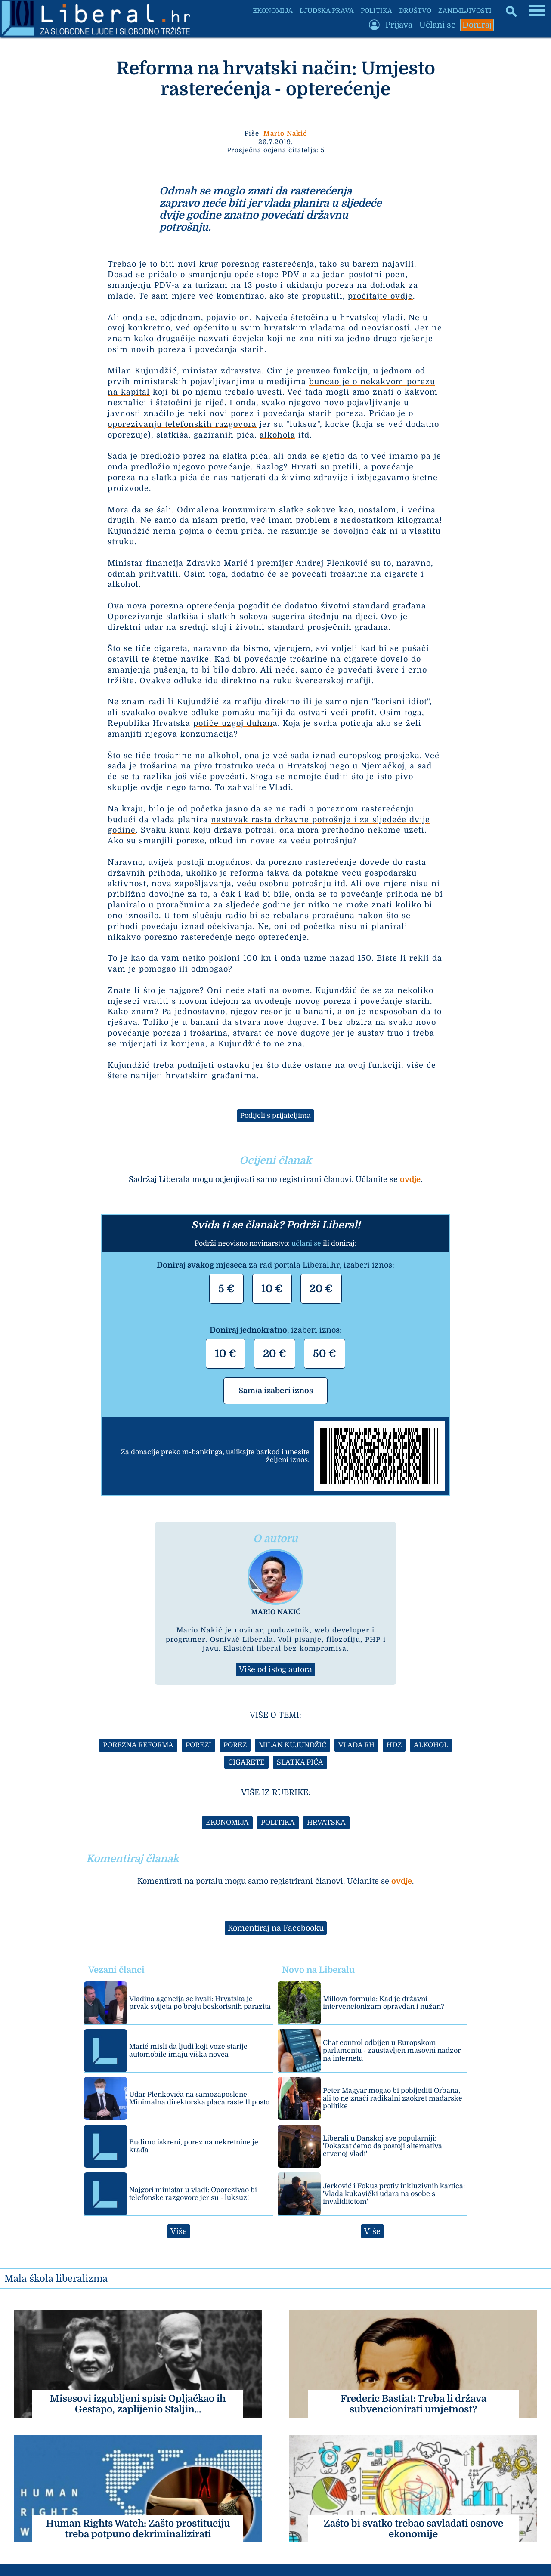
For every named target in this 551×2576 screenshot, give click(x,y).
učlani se (306, 1243)
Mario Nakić (285, 133)
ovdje (410, 1179)
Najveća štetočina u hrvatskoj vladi (329, 317)
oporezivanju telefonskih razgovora (182, 424)
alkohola (277, 435)
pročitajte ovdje (380, 296)
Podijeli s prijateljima (275, 1116)
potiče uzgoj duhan (233, 723)
